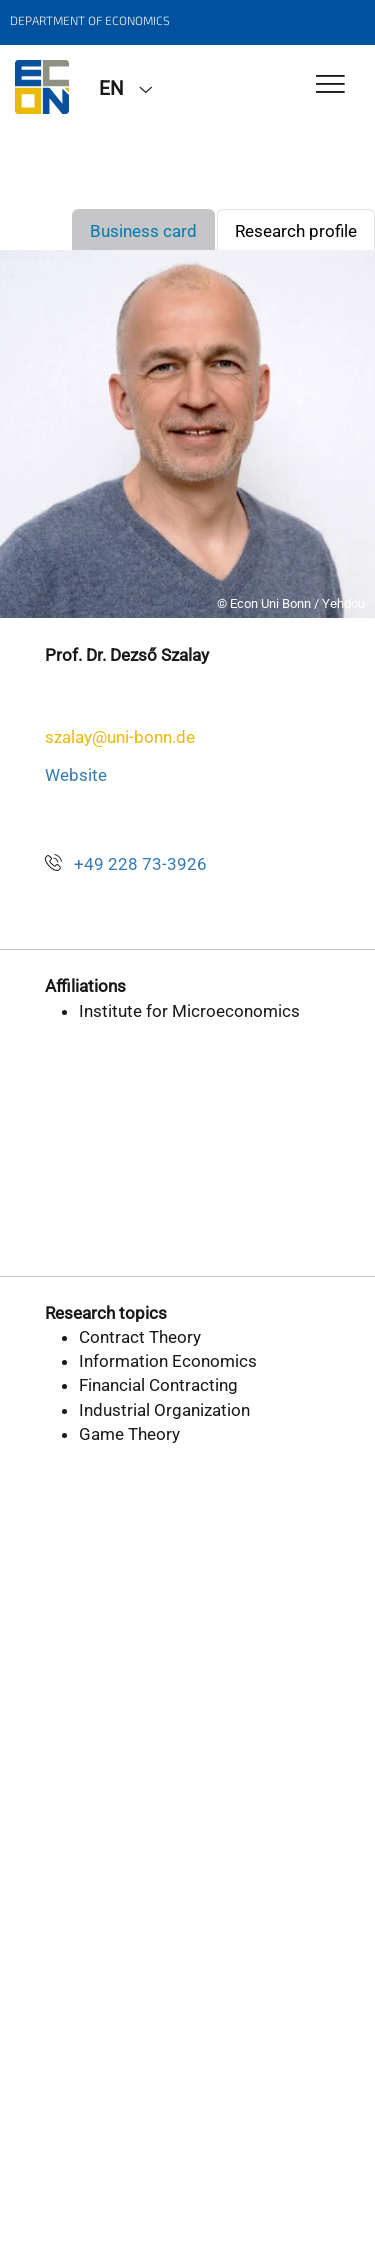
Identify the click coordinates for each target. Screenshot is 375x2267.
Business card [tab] (143, 231)
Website (76, 775)
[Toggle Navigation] (330, 85)
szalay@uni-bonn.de (120, 737)
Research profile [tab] (296, 231)
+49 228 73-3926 (140, 864)
